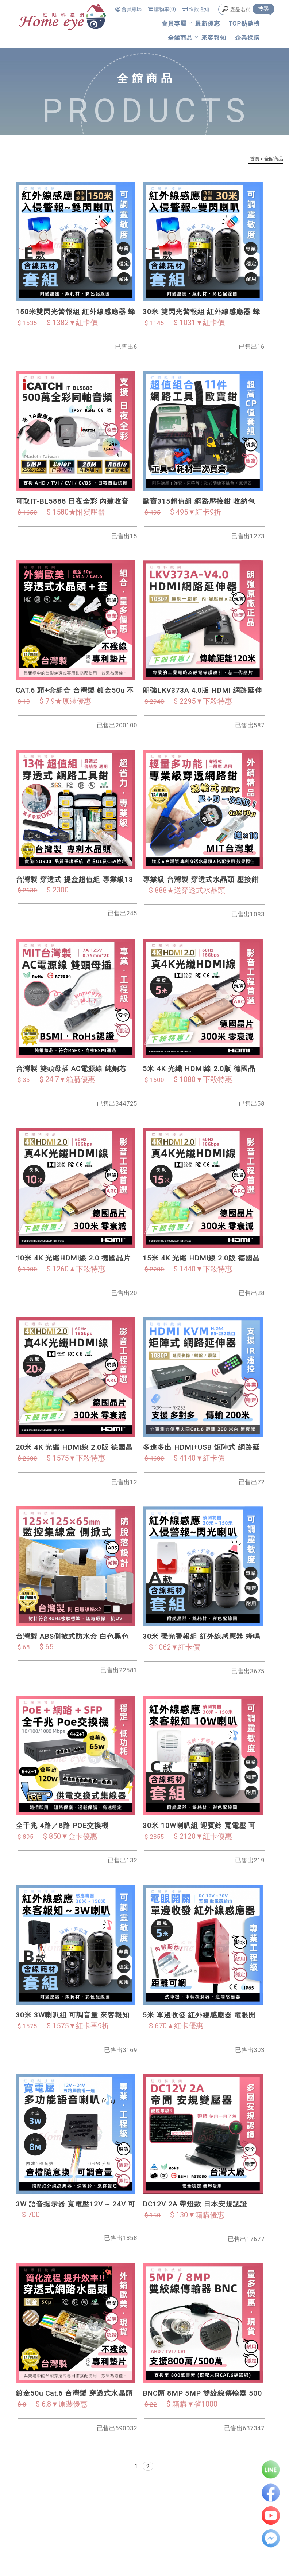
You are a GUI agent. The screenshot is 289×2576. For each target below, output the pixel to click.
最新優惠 (207, 23)
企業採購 (247, 37)
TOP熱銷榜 (244, 23)
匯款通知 (195, 9)
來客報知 (213, 37)
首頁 (254, 158)
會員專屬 (174, 23)
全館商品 (180, 37)
